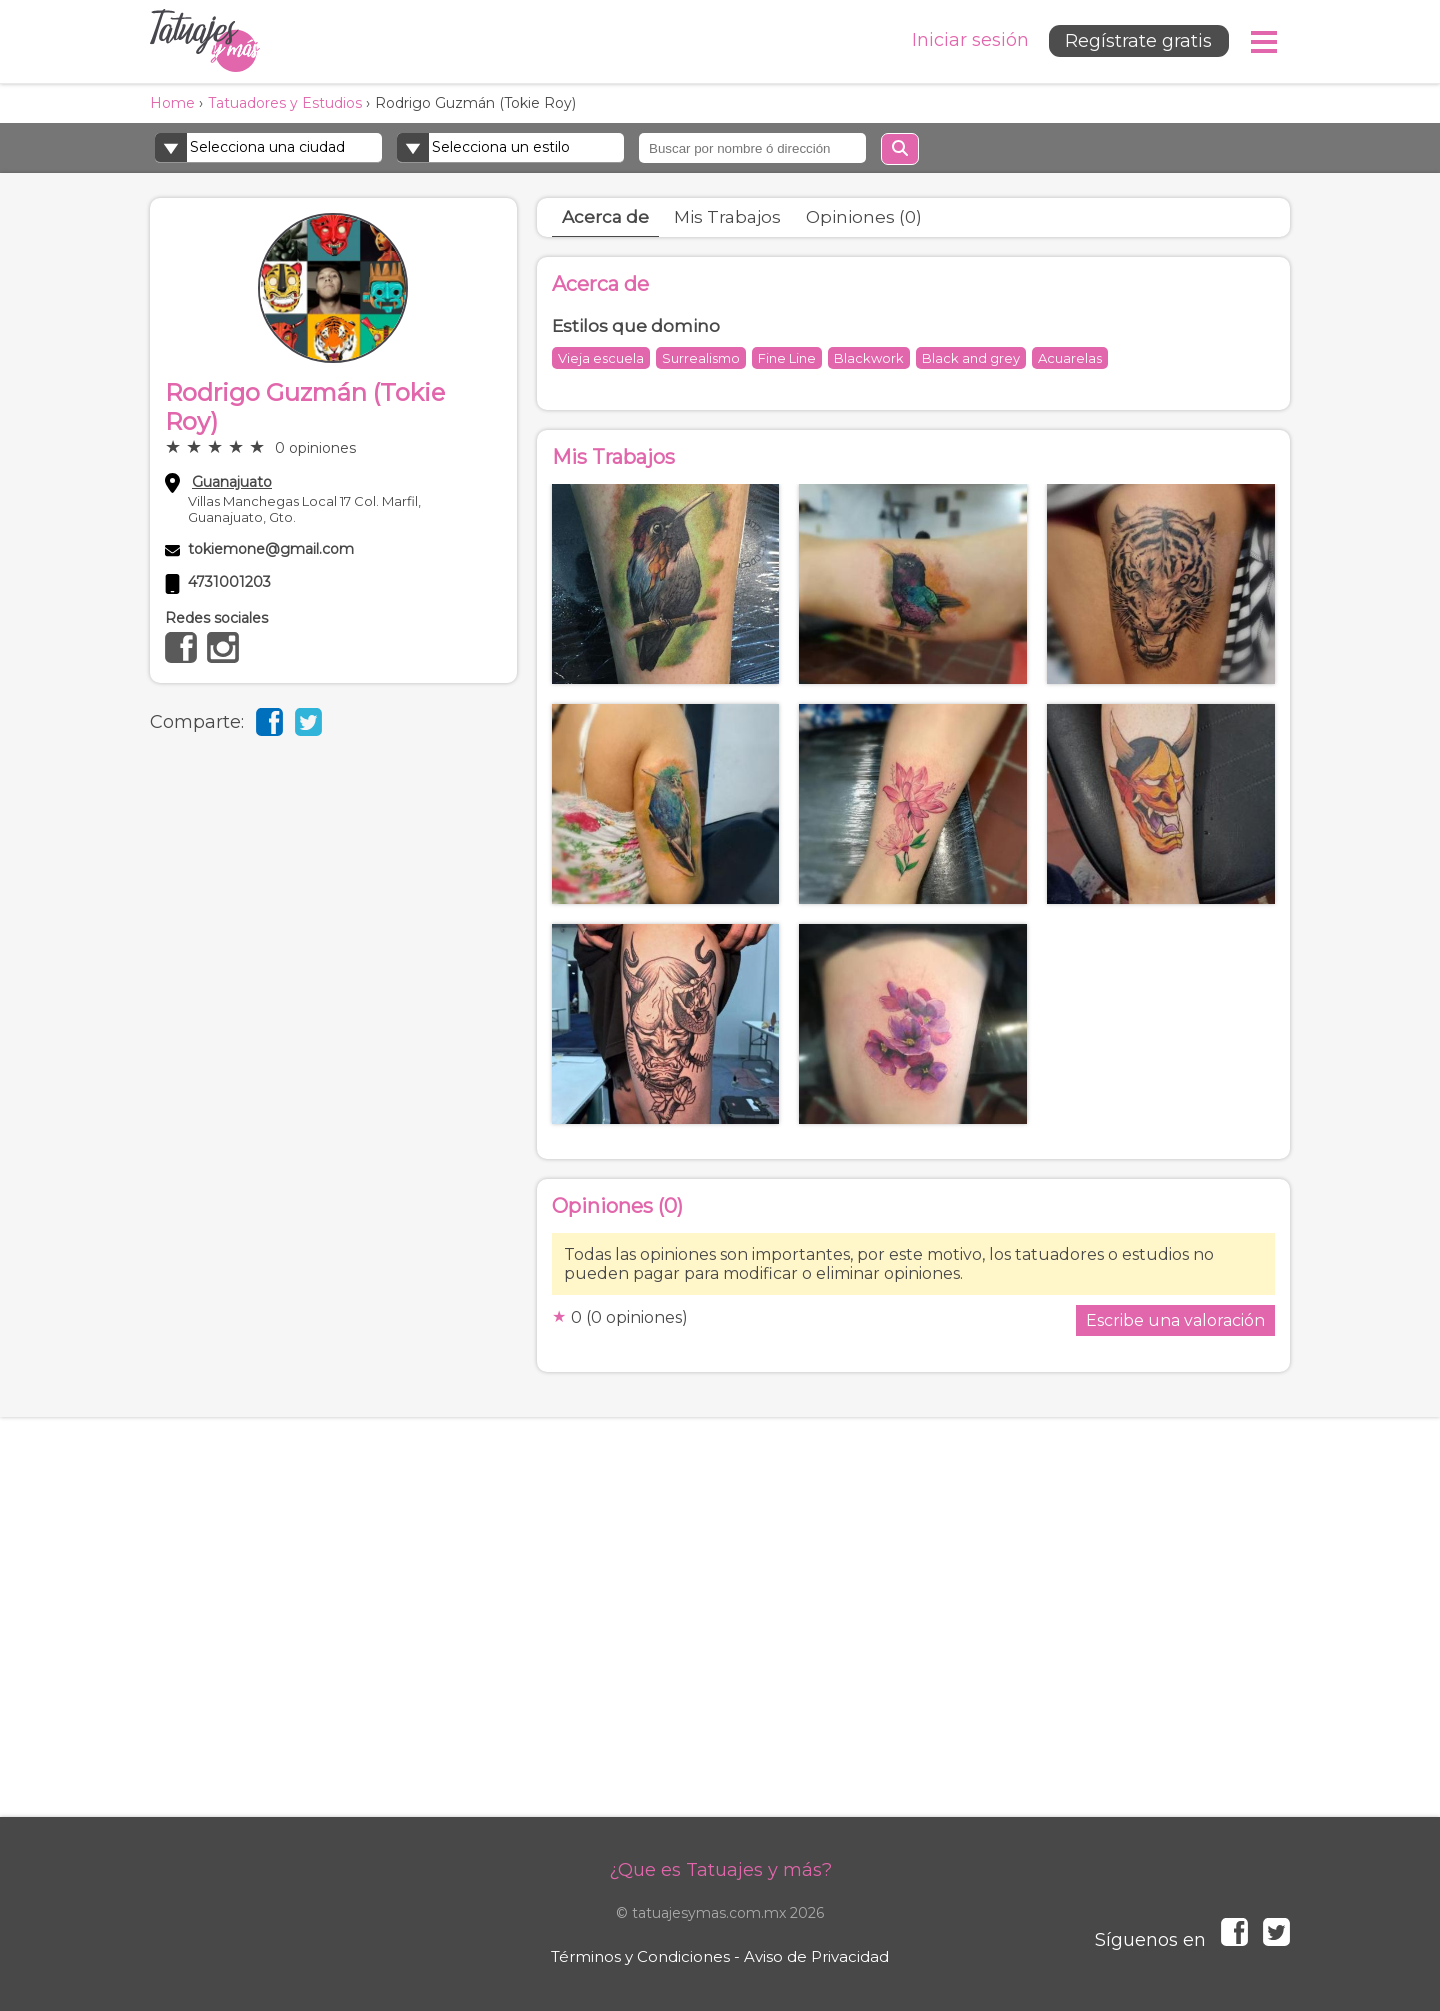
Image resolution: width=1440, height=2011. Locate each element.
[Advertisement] (720, 1637)
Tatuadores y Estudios (285, 103)
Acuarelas (1070, 358)
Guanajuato (232, 482)
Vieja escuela (601, 358)
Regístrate (1137, 41)
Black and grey (971, 358)
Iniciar (968, 40)
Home (172, 103)
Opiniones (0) (864, 217)
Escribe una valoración (1175, 1320)
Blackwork (869, 358)
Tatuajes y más (205, 41)
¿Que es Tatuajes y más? (720, 1870)
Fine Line (787, 358)
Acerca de (605, 217)
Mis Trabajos (727, 217)
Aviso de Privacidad (816, 1956)
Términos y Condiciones (640, 1956)
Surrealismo (701, 358)
